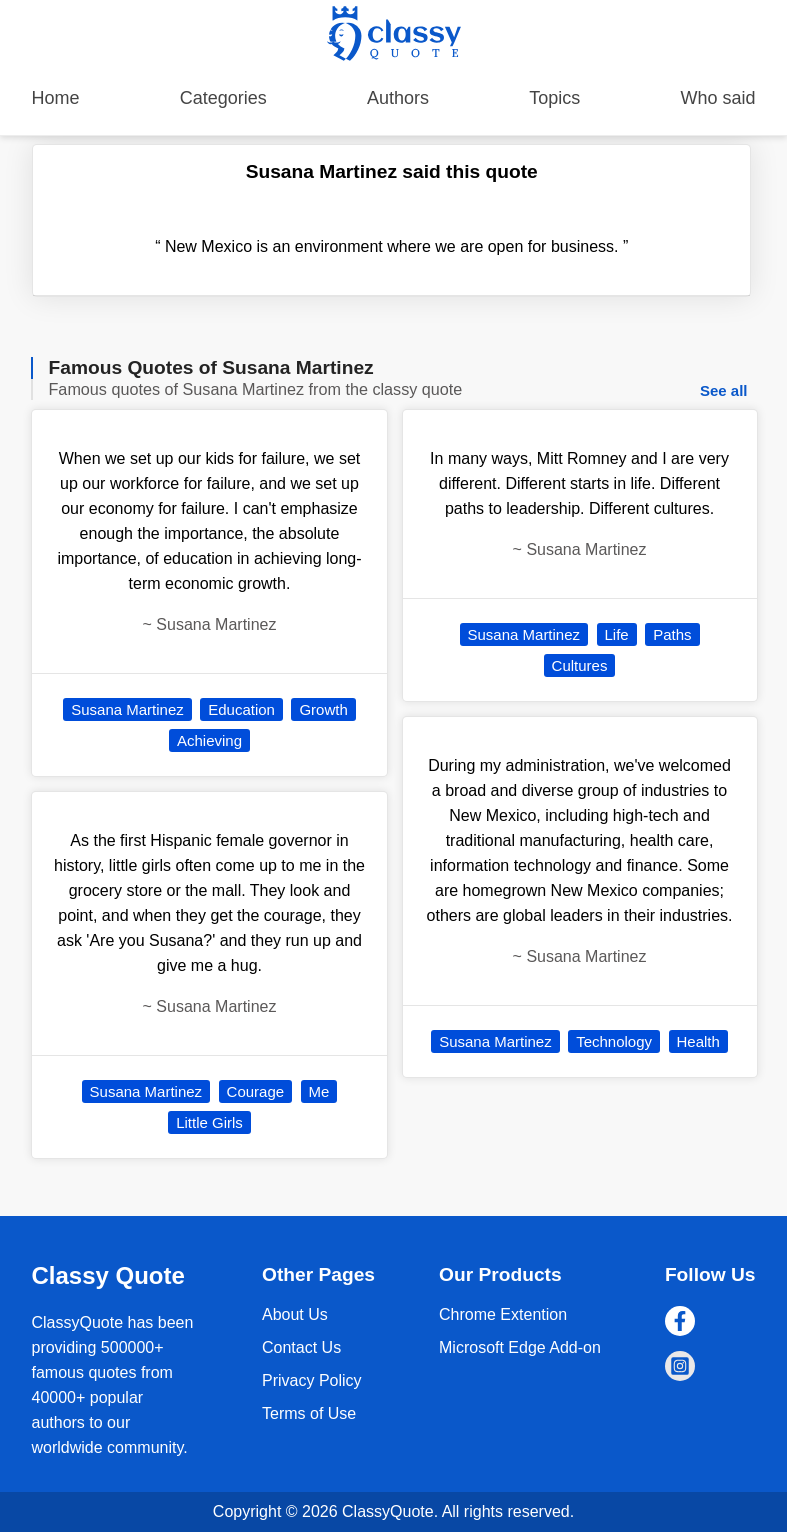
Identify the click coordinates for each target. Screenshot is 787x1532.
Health (698, 1041)
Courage (256, 1091)
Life (617, 634)
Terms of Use (309, 1413)
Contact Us (301, 1347)
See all (724, 390)
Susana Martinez (127, 709)
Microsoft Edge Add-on (520, 1347)
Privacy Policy (312, 1380)
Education (241, 709)
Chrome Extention (503, 1314)
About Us (295, 1314)
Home (55, 98)
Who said (717, 98)
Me (319, 1091)
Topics (554, 98)
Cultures (580, 665)
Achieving (209, 740)
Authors (398, 98)
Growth (323, 709)
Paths (672, 634)
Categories (223, 98)
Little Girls (209, 1122)
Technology (614, 1041)
